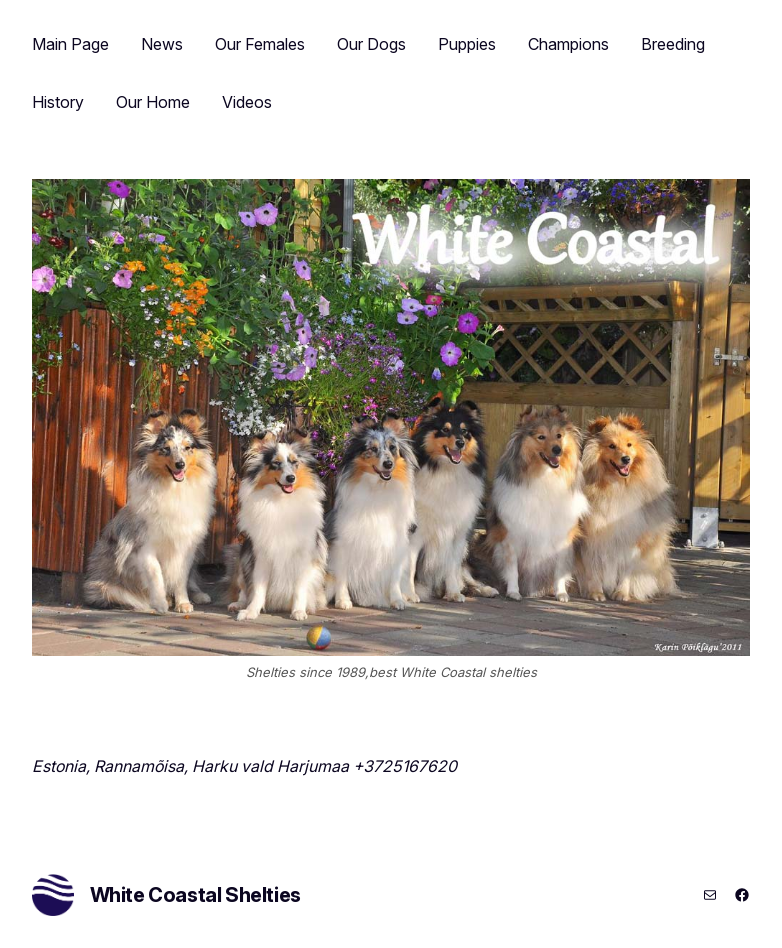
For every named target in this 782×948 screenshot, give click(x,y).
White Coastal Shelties (195, 895)
